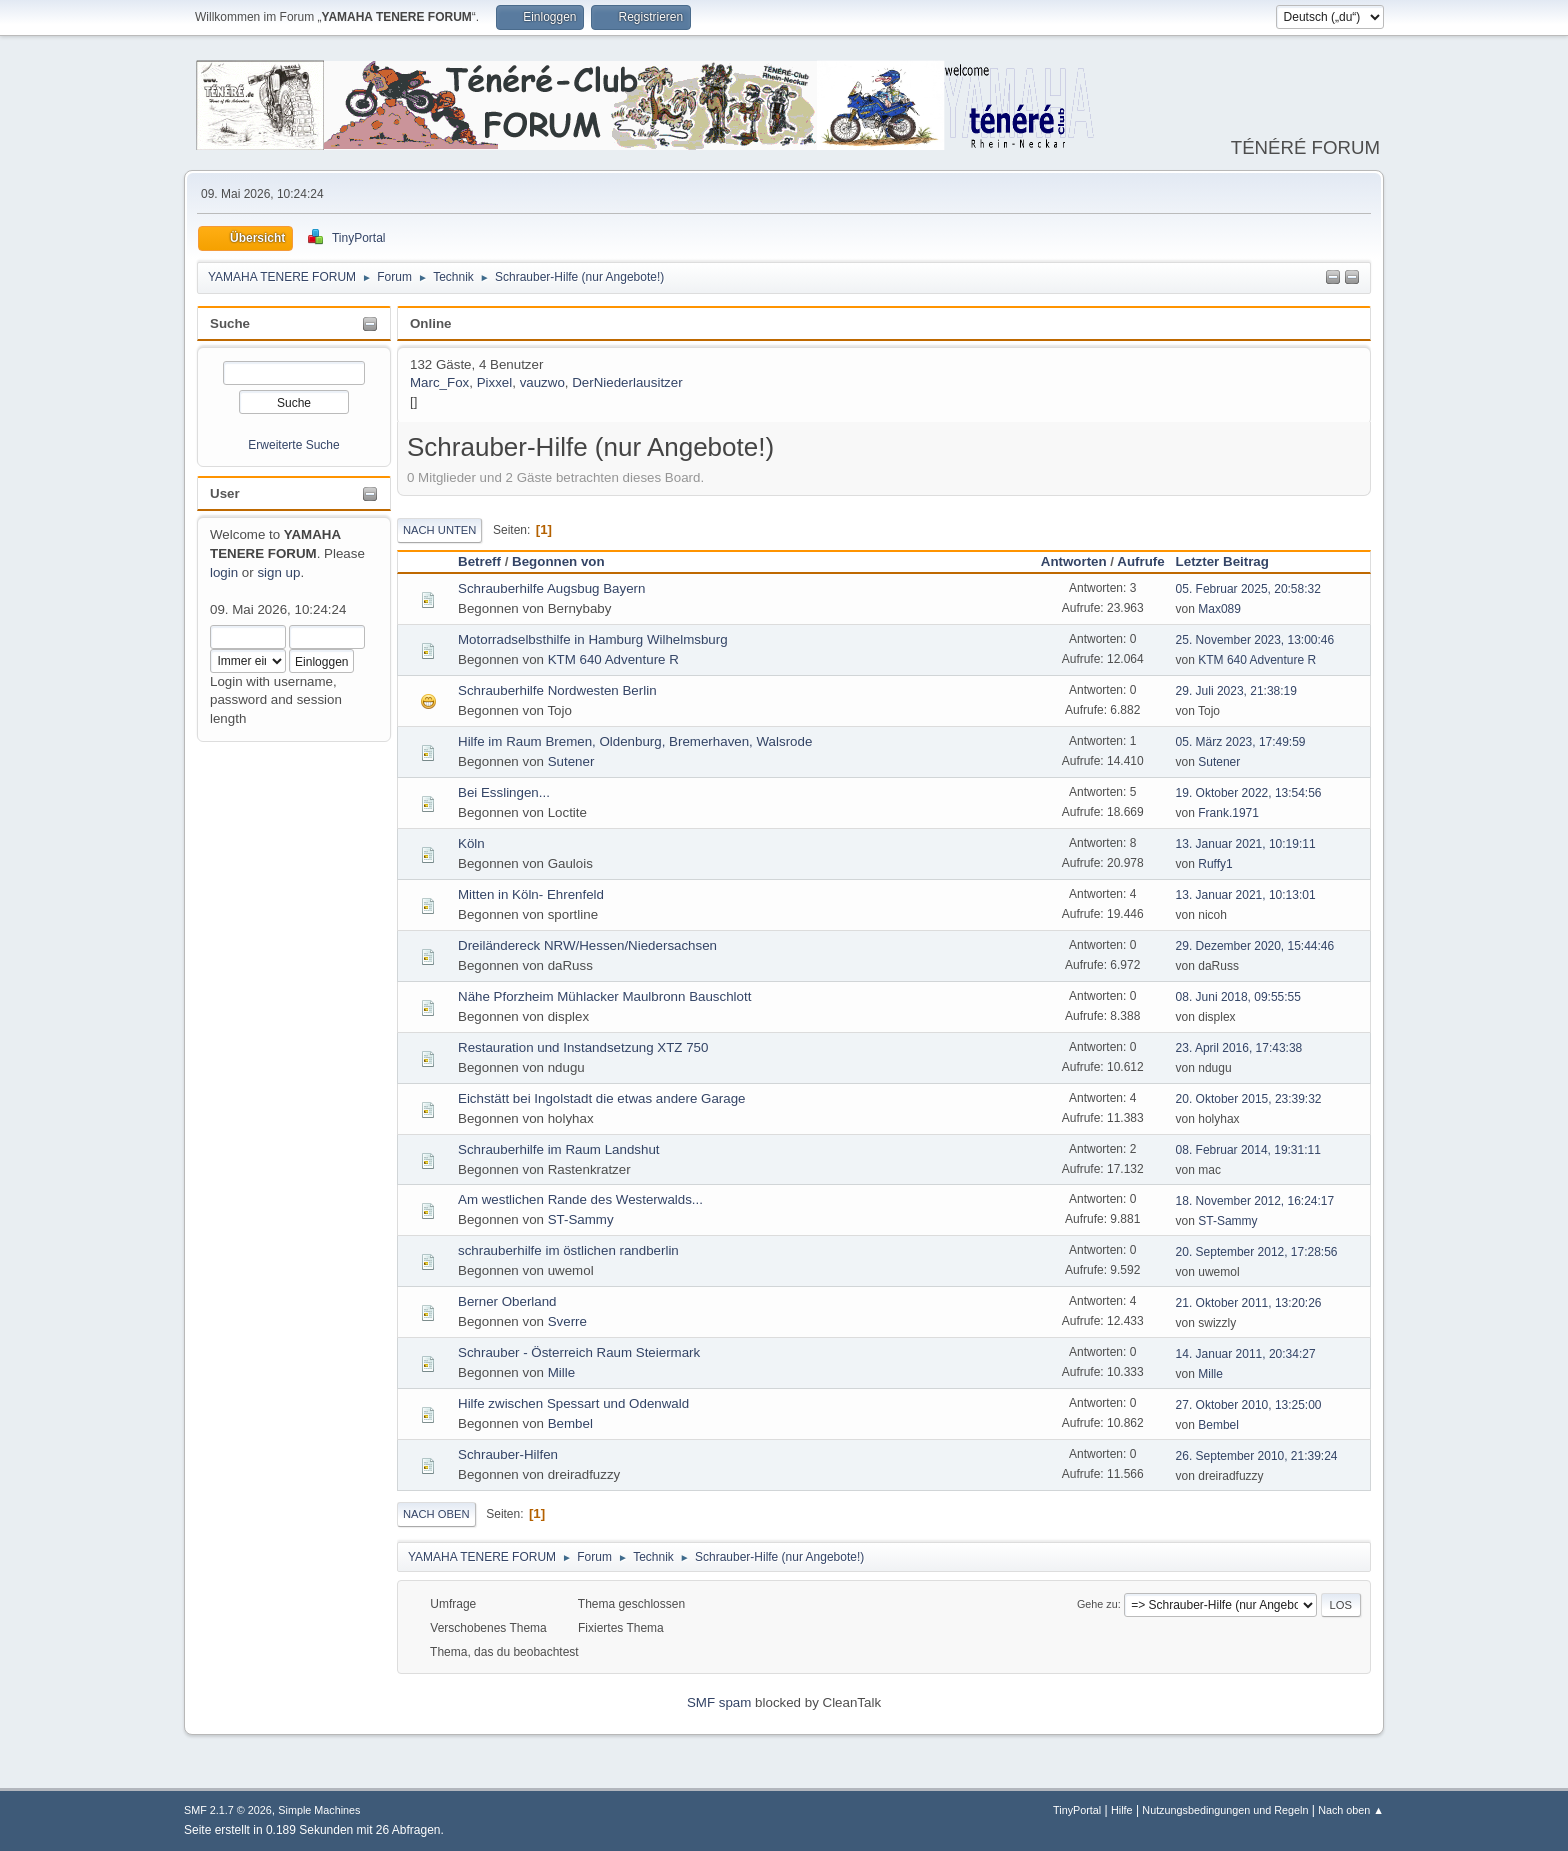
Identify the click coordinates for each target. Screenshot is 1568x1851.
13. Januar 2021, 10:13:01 (1246, 895)
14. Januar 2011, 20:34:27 (1246, 1354)
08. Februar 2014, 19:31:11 (1248, 1150)
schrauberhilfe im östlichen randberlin (568, 1250)
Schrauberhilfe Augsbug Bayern (551, 588)
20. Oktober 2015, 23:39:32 (1249, 1099)
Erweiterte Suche (293, 445)
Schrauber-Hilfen (508, 1454)
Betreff (479, 561)
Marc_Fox (439, 382)
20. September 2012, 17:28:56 (1257, 1252)
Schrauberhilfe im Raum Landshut (559, 1149)
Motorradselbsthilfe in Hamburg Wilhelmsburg (593, 639)
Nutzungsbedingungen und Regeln (1225, 1810)
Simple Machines (319, 1810)
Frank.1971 (1228, 813)
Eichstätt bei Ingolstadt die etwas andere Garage (601, 1098)
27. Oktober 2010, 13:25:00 (1249, 1405)
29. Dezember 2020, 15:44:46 (1255, 946)
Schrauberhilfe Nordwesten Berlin (557, 690)
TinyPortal (1077, 1810)
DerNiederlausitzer (627, 382)
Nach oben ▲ (1351, 1810)
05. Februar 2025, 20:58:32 (1248, 589)
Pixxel (495, 382)
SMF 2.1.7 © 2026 (228, 1810)
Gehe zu (1097, 1604)
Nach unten (439, 530)
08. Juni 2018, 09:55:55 (1238, 997)
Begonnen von (558, 561)
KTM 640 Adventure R (613, 659)
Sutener (571, 761)
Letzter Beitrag (1231, 561)
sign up (278, 572)
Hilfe (1122, 1810)
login (224, 572)
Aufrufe (1140, 561)
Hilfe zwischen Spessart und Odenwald (573, 1403)
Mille (561, 1372)
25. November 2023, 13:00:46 (1255, 640)
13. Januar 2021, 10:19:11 (1246, 844)
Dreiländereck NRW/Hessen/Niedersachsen (587, 945)
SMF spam (719, 1702)
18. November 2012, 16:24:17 (1255, 1201)
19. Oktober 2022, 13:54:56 (1249, 793)
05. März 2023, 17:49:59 (1241, 742)
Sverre (567, 1321)
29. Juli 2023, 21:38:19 (1236, 691)
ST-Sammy (581, 1219)
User (225, 493)
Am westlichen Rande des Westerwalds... (580, 1199)
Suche (230, 323)
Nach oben (436, 1514)
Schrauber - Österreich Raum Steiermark (579, 1352)
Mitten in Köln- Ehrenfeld (531, 894)
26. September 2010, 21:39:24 (1257, 1456)
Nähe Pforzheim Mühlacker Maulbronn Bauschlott (604, 996)
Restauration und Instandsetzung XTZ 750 (583, 1047)
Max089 (1219, 609)
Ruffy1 (1215, 864)
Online (430, 323)
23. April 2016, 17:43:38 (1239, 1048)
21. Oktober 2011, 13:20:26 (1249, 1303)
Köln (471, 843)
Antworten (1074, 561)
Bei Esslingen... (504, 792)
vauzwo (542, 382)
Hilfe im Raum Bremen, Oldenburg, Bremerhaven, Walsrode (635, 741)
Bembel (570, 1423)
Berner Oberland (507, 1301)
